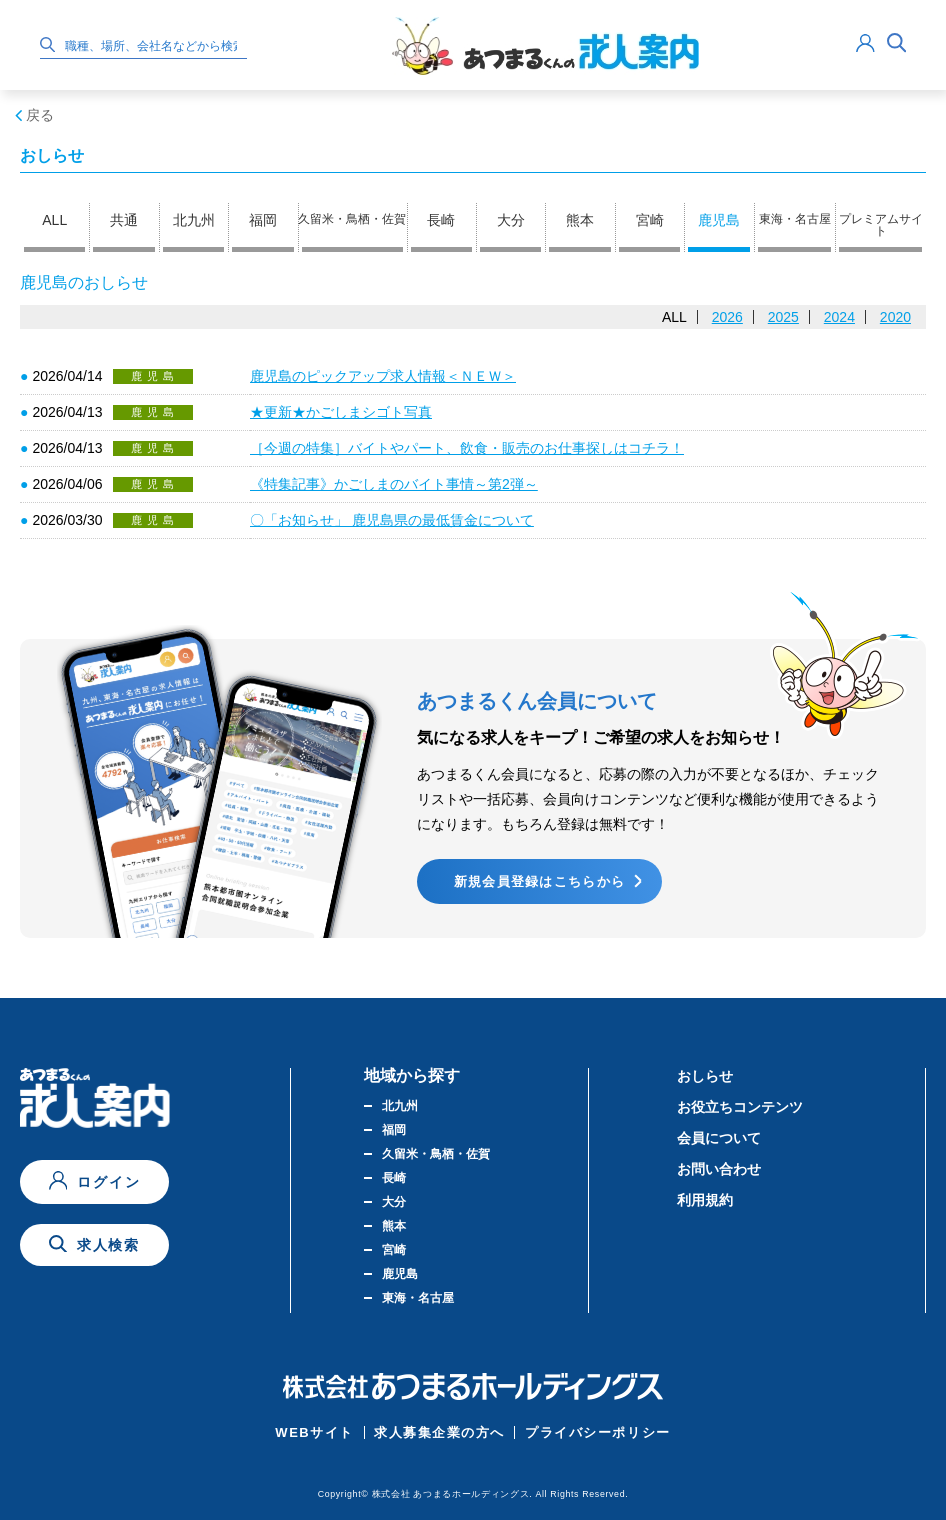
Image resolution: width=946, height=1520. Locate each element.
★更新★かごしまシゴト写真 (341, 412)
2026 (727, 317)
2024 (839, 317)
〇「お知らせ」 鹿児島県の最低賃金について (392, 520)
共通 (124, 220)
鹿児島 (719, 220)
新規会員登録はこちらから (540, 881)
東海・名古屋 (795, 219)
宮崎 (650, 220)
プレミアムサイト (881, 225)
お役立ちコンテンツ (740, 1107)
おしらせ (705, 1076)
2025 (783, 317)
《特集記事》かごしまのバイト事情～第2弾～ (394, 484)
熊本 (580, 220)
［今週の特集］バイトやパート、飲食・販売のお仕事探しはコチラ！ (467, 448)
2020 (895, 317)
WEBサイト (314, 1432)
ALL (54, 220)
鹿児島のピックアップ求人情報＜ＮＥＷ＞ (383, 376)
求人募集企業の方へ (439, 1432)
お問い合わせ (719, 1169)
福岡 (263, 220)
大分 (511, 220)
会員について (719, 1138)
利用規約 (705, 1200)
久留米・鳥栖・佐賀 (352, 219)
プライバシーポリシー (598, 1432)
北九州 (194, 220)
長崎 (441, 220)
